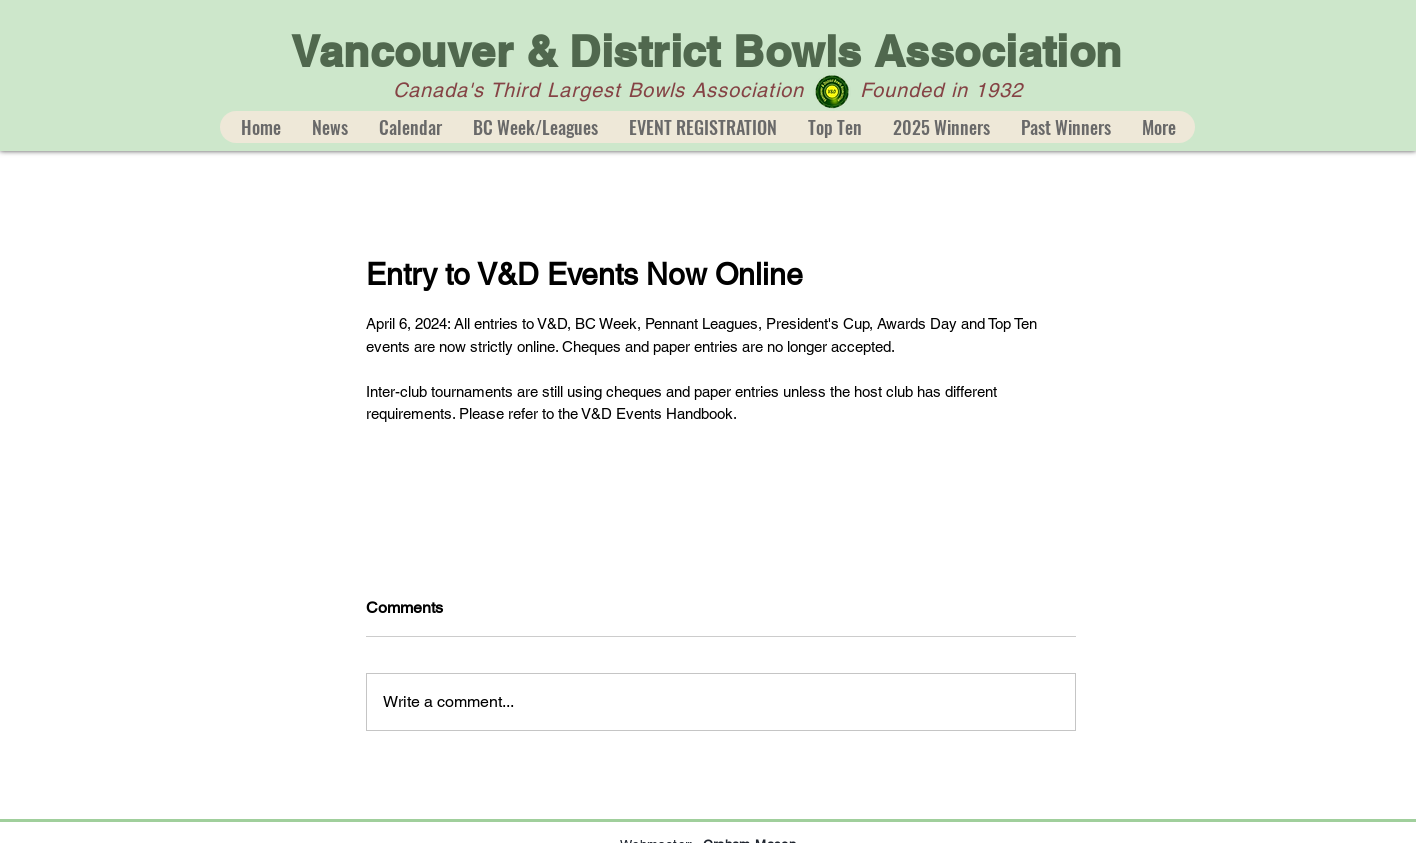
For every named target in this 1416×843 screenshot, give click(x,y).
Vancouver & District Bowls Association (706, 51)
